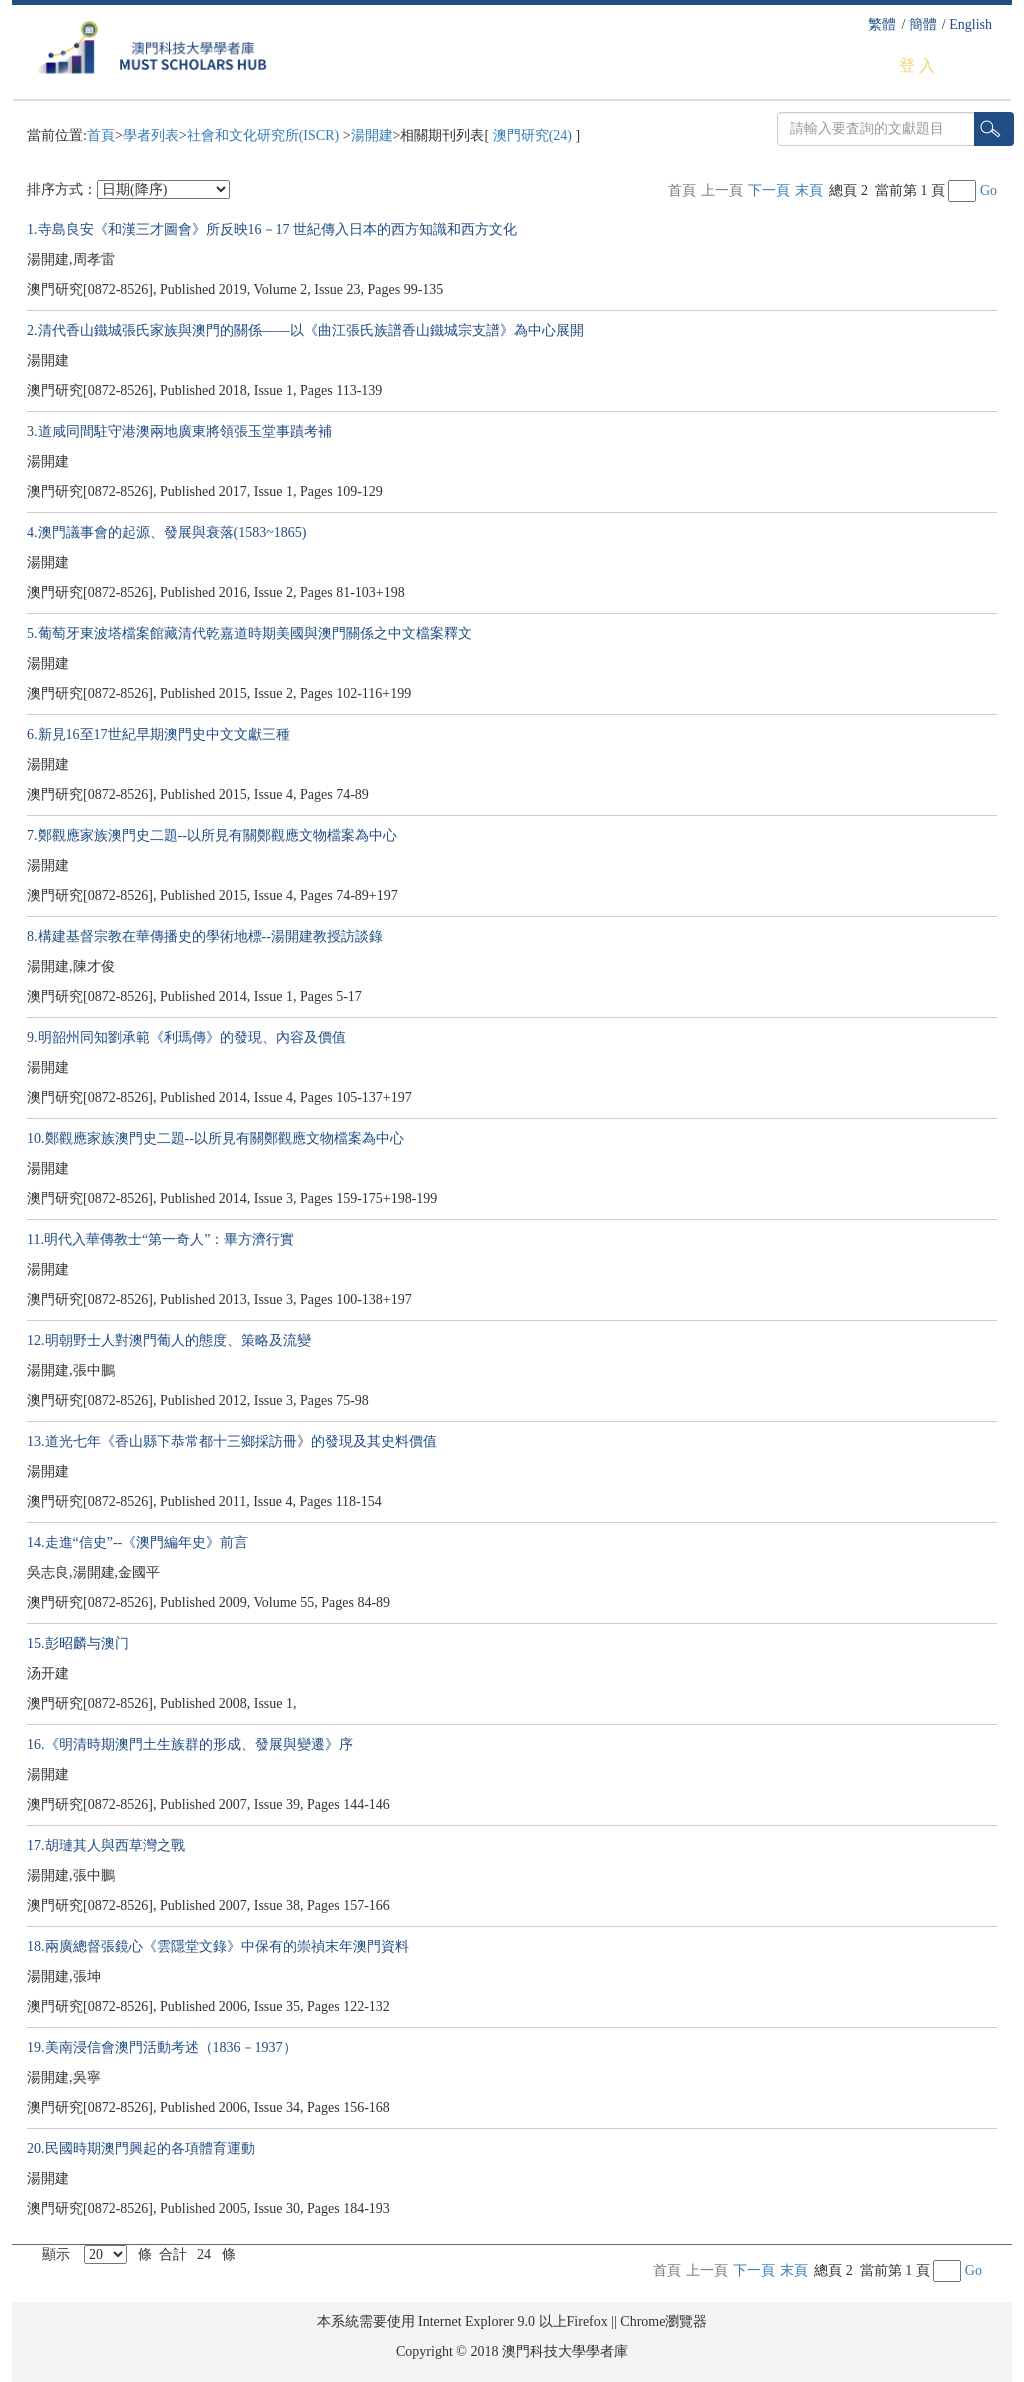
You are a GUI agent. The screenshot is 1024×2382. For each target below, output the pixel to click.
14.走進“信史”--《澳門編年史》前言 (137, 1542)
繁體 (882, 24)
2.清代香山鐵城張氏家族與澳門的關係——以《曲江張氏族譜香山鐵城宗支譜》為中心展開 (305, 330)
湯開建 (372, 135)
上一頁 (722, 190)
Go (988, 190)
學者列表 (151, 135)
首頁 (101, 135)
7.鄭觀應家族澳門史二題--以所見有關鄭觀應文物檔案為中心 (212, 835)
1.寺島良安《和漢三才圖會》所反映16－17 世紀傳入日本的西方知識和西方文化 (272, 229)
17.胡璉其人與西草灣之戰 (106, 1845)
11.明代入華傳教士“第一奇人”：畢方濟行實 (160, 1239)
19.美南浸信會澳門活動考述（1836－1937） (162, 2047)
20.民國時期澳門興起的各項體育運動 (141, 2148)
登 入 (917, 65)
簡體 (923, 24)
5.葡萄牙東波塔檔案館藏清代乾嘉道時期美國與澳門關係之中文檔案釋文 (249, 633)
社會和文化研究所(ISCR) (265, 135)
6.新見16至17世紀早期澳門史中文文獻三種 (158, 734)
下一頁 (769, 190)
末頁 (809, 190)
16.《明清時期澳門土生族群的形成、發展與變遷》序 (190, 1744)
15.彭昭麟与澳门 (78, 1643)
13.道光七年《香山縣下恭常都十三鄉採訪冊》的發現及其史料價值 (232, 1441)
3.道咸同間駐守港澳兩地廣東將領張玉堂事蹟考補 (179, 431)
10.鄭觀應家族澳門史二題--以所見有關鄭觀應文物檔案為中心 (215, 1138)
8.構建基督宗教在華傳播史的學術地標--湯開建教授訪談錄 (205, 936)
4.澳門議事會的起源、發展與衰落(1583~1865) (166, 532)
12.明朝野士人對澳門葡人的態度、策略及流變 (169, 1340)
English (970, 24)
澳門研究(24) (532, 135)
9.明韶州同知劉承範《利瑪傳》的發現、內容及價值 (186, 1037)
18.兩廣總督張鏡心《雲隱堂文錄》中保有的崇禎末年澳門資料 (218, 1946)
